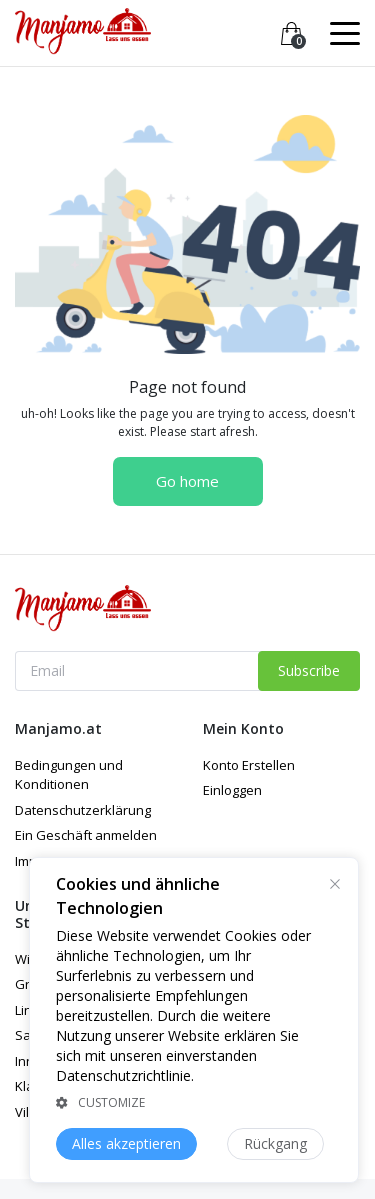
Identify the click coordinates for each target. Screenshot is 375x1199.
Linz (27, 1010)
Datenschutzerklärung (83, 810)
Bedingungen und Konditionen (69, 775)
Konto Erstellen (249, 765)
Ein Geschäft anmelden (86, 835)
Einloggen (232, 790)
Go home (187, 481)
